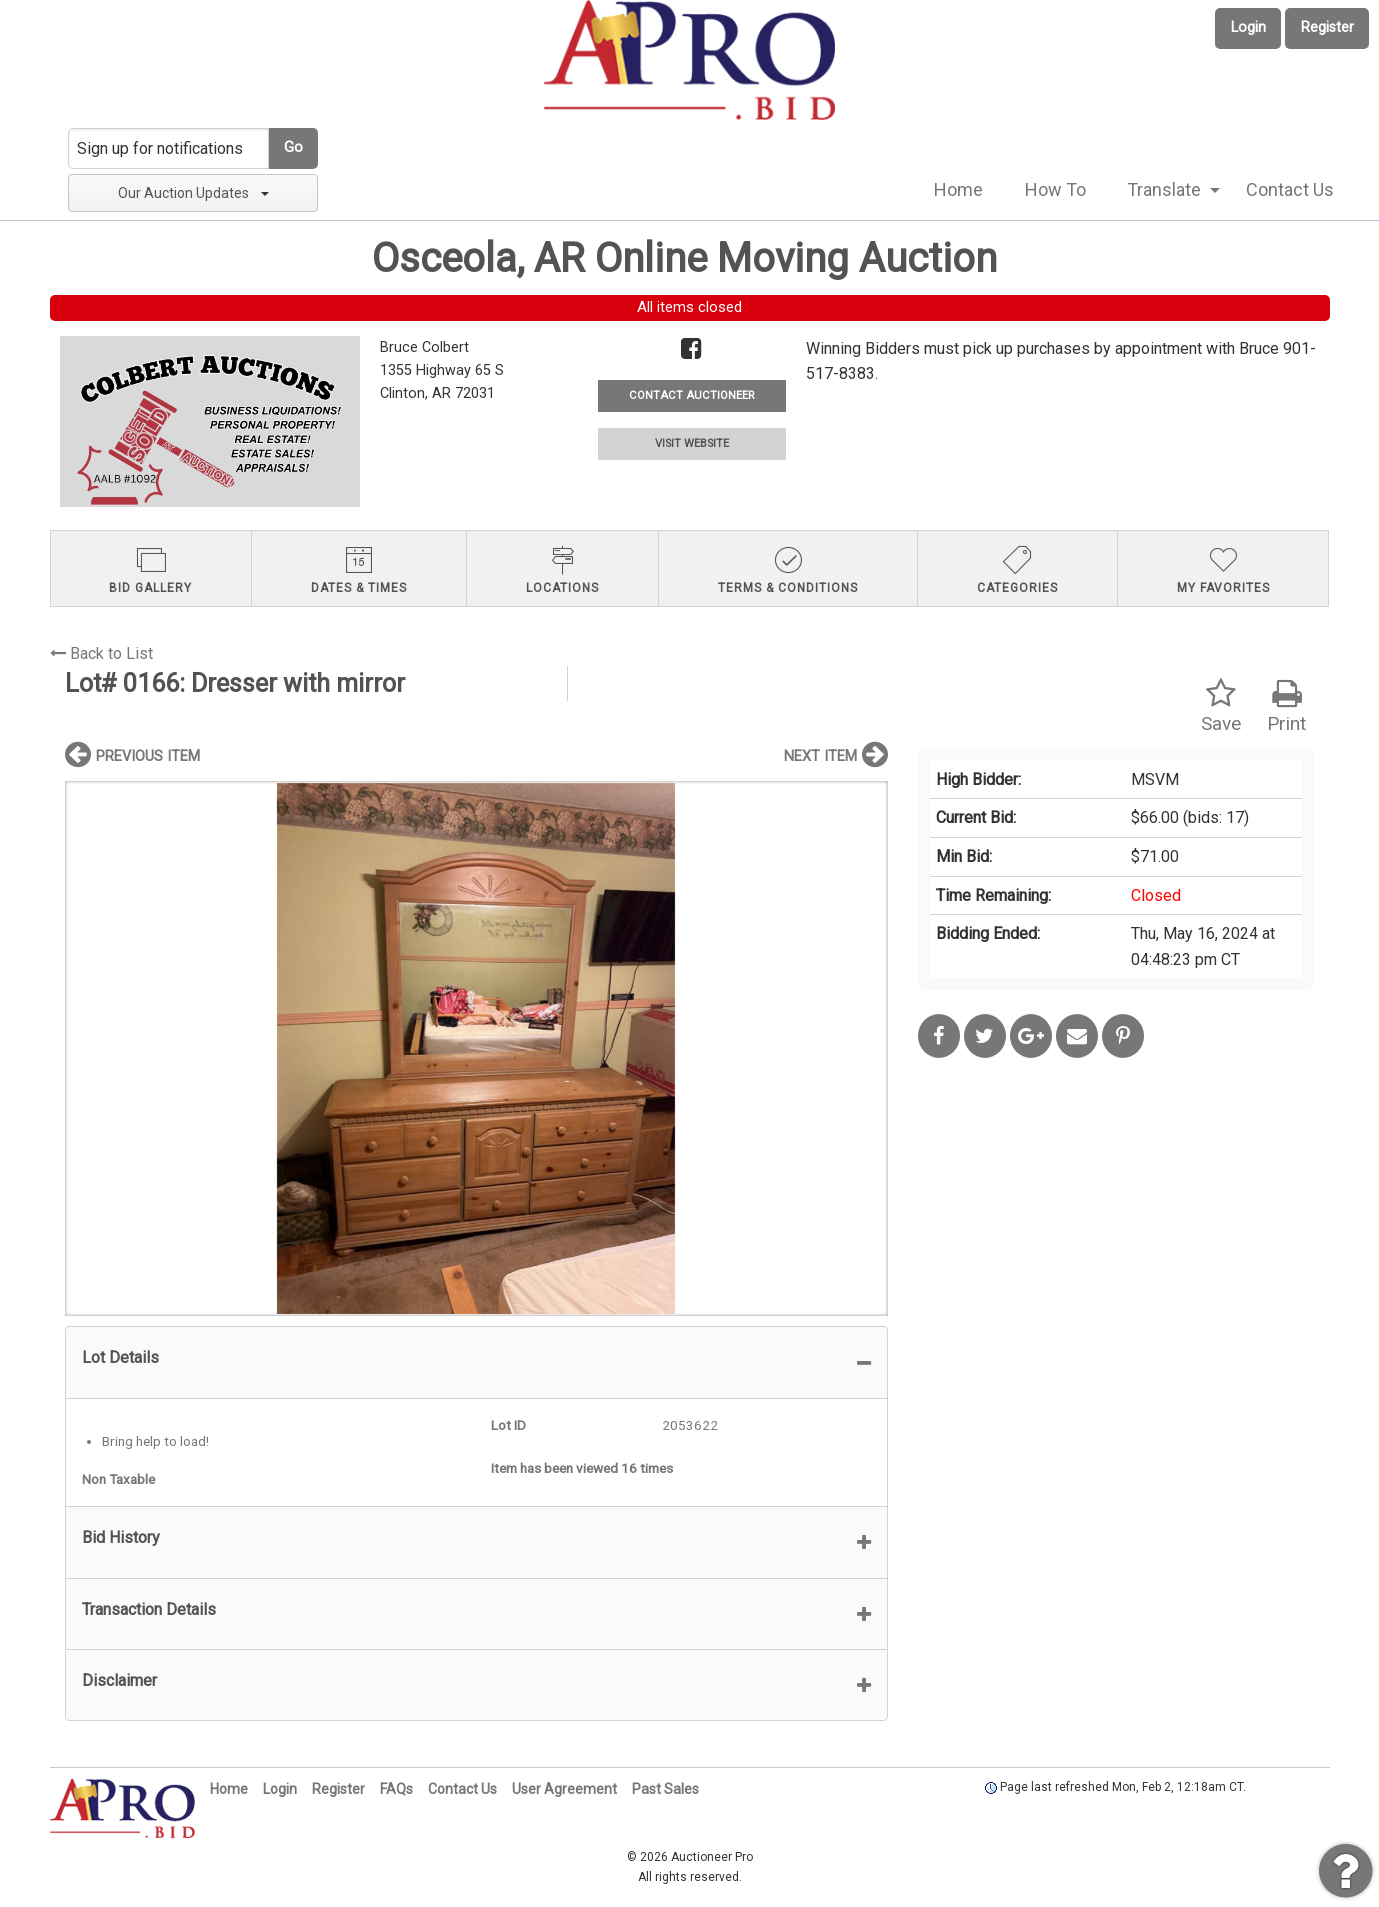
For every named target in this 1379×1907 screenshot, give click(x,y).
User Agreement (564, 1789)
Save (1221, 706)
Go (293, 147)
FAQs (396, 1789)
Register (1327, 27)
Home (958, 189)
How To (1055, 189)
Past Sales (665, 1789)
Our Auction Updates (193, 193)
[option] (476, 1048)
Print (1286, 706)
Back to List (101, 653)
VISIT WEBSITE (692, 443)
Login (1248, 27)
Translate (1164, 189)
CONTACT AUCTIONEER (691, 395)
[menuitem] (958, 190)
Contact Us (1290, 189)
